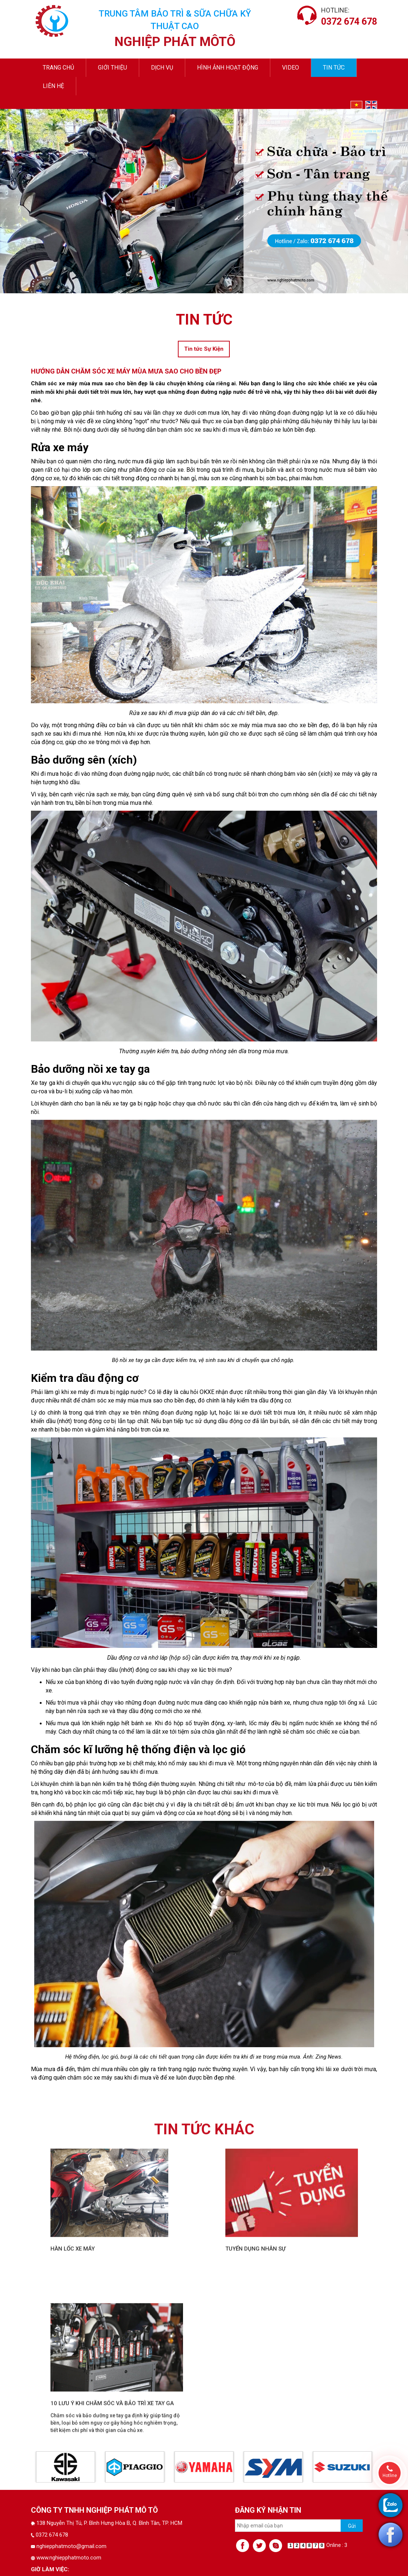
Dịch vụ (162, 67)
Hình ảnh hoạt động (227, 67)
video (290, 67)
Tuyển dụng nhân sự (255, 2561)
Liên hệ (53, 85)
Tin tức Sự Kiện (204, 349)
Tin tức (334, 67)
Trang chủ (58, 67)
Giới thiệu (112, 67)
